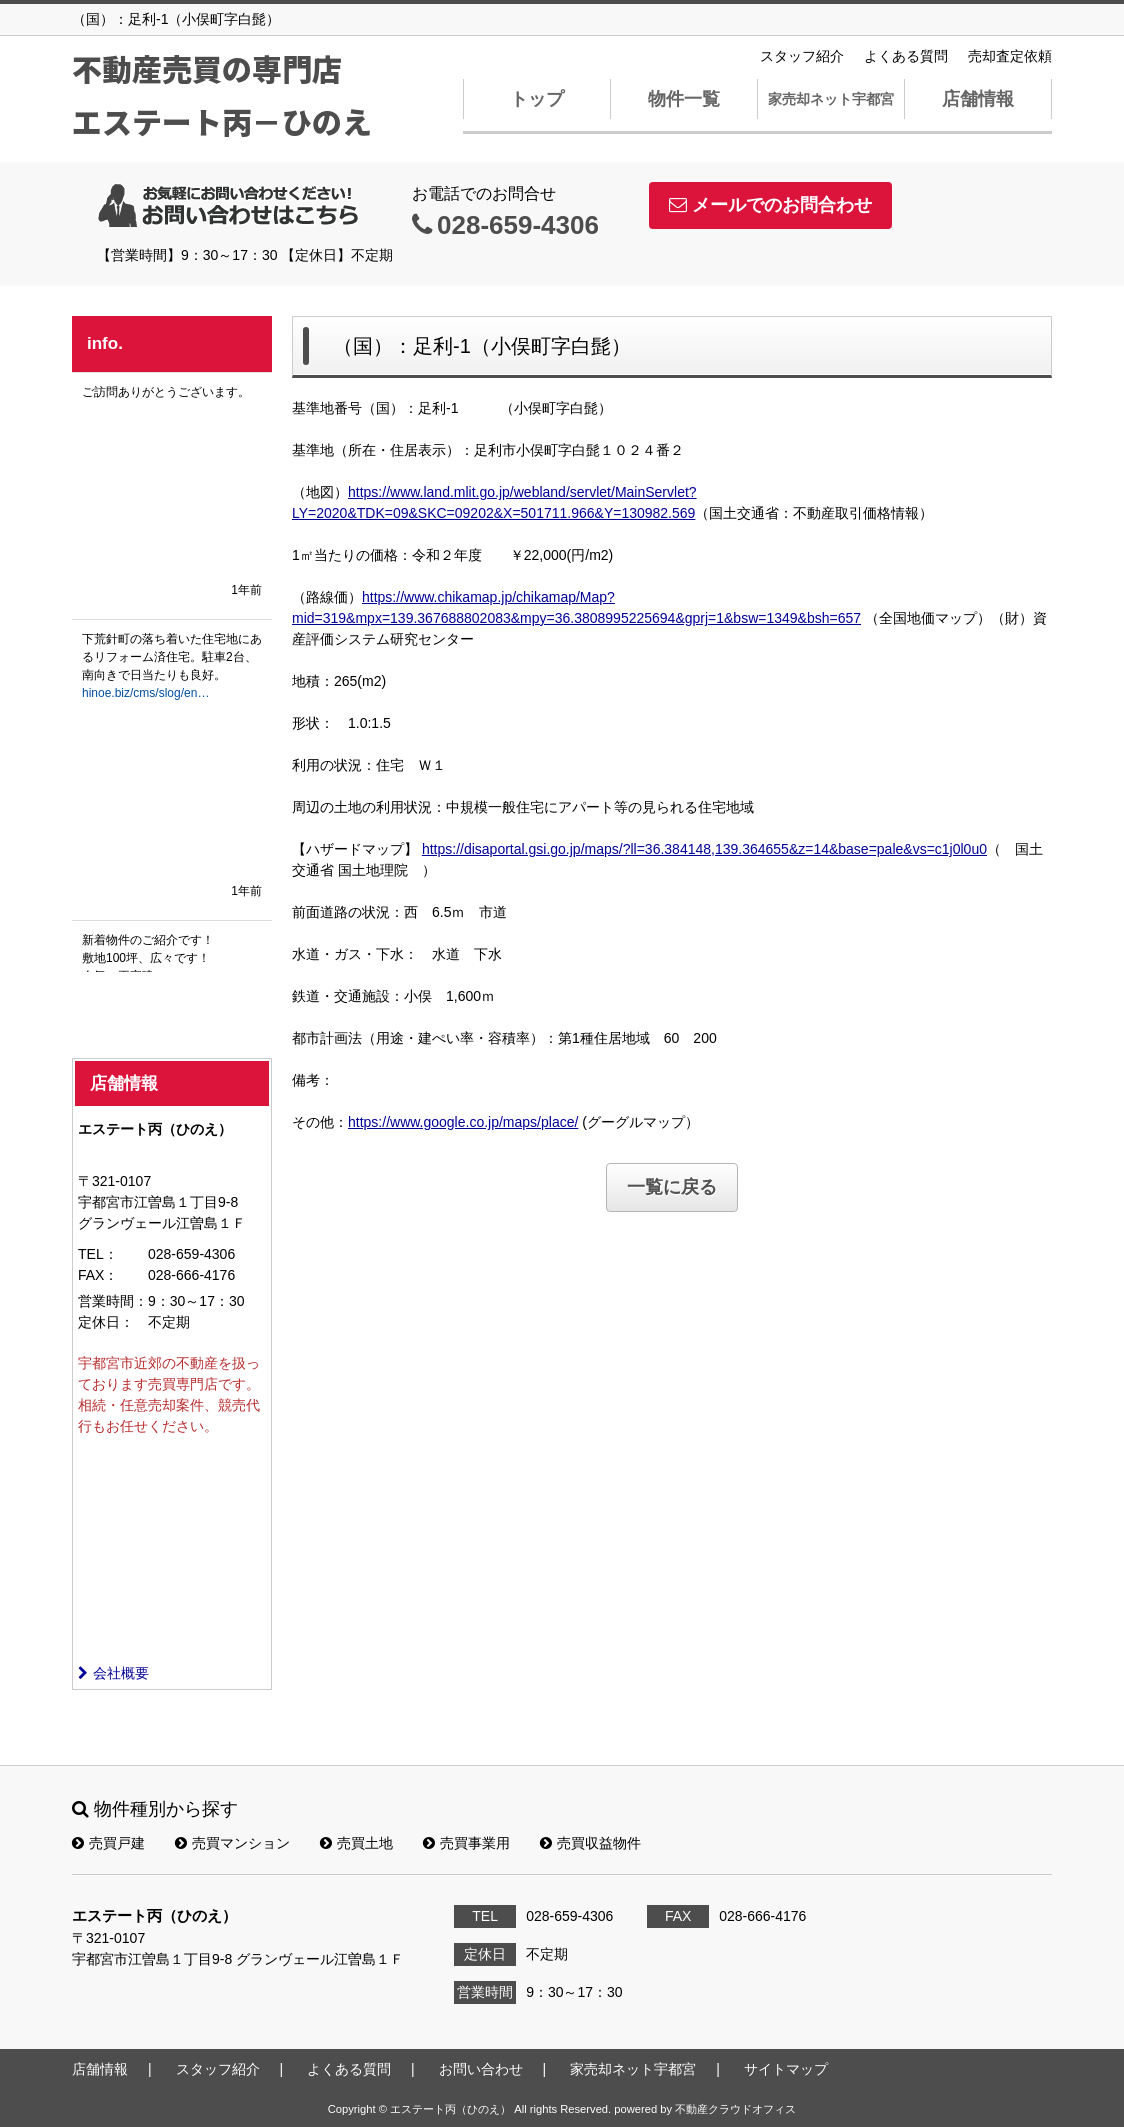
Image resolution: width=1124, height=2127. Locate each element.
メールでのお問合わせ (770, 205)
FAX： (98, 1275)
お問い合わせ (481, 2069)
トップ (537, 99)
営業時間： (113, 1301)
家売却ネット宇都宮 (831, 99)
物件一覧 (684, 99)
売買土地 (356, 1843)
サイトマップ (786, 2069)
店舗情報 (978, 99)
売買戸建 (108, 1843)
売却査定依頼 (1010, 56)
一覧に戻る (672, 1187)
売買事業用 (466, 1843)
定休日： (106, 1322)
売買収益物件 (590, 1843)
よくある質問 (906, 56)
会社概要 (113, 1673)
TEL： (98, 1254)
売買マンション (232, 1843)
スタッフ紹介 (802, 56)
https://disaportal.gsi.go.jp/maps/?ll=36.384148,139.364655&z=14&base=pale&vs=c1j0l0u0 (704, 849)
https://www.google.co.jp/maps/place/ (463, 1122)
